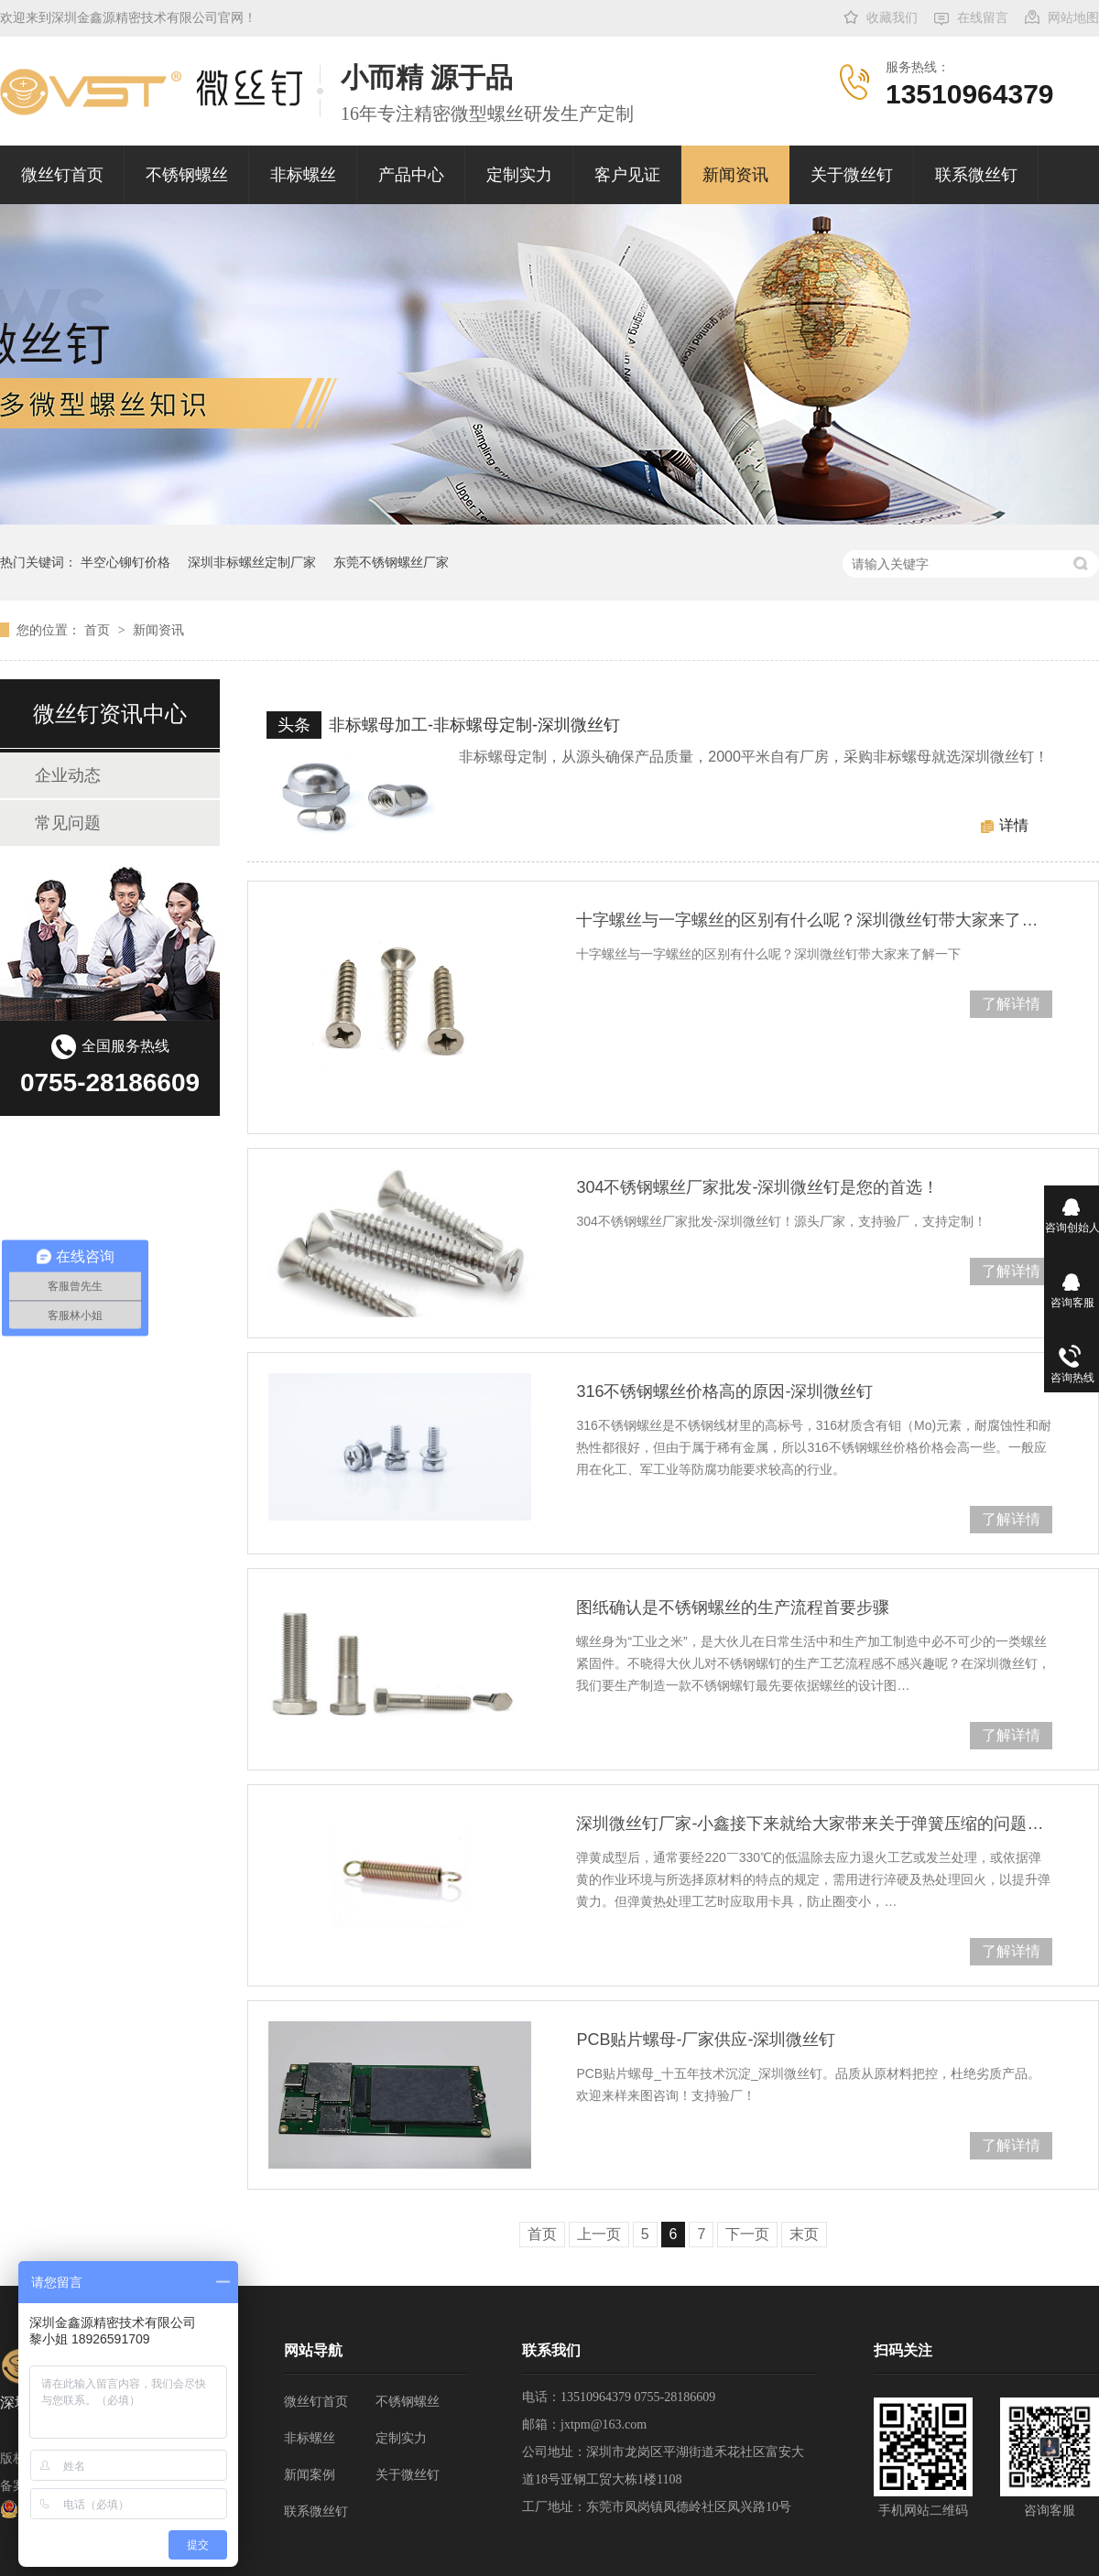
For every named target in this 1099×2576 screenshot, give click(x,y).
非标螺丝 (303, 175)
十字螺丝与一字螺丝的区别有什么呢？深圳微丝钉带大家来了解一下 (814, 920)
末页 (804, 2234)
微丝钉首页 (62, 175)
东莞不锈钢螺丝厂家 (391, 562)
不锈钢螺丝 (187, 175)
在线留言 (982, 18)
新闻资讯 (735, 175)
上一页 (599, 2234)
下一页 (747, 2234)
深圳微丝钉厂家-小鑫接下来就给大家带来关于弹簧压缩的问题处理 (814, 1823)
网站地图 (1073, 18)
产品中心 (411, 175)
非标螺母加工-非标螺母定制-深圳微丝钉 (474, 725)
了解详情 (1011, 1004)
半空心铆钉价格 (125, 562)
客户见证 (627, 175)
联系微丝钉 (976, 175)
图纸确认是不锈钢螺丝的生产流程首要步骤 (732, 1607)
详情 (1013, 825)
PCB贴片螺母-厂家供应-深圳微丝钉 (705, 2039)
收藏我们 (892, 18)
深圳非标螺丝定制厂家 (252, 562)
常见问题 (68, 823)
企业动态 (68, 775)
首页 (99, 629)
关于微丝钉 (852, 175)
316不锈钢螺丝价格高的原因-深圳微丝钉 (724, 1391)
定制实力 (519, 175)
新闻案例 (309, 2475)
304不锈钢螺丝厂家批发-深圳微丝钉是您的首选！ (757, 1187)
